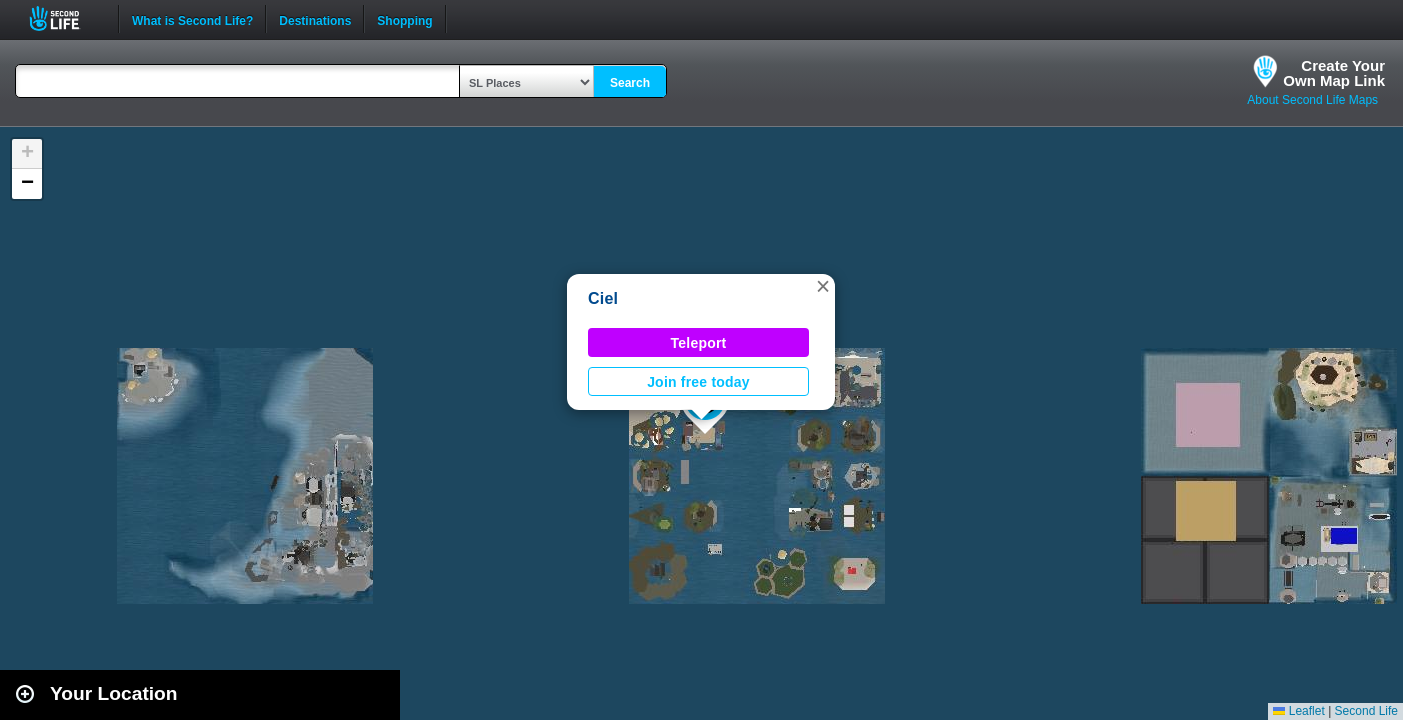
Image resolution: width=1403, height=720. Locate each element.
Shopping (404, 19)
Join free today (698, 382)
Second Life (65, 18)
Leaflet (1298, 711)
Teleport (699, 343)
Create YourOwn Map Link (1334, 73)
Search (630, 83)
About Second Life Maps (1312, 100)
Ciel (603, 298)
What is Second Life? (192, 19)
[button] (823, 286)
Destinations (315, 19)
